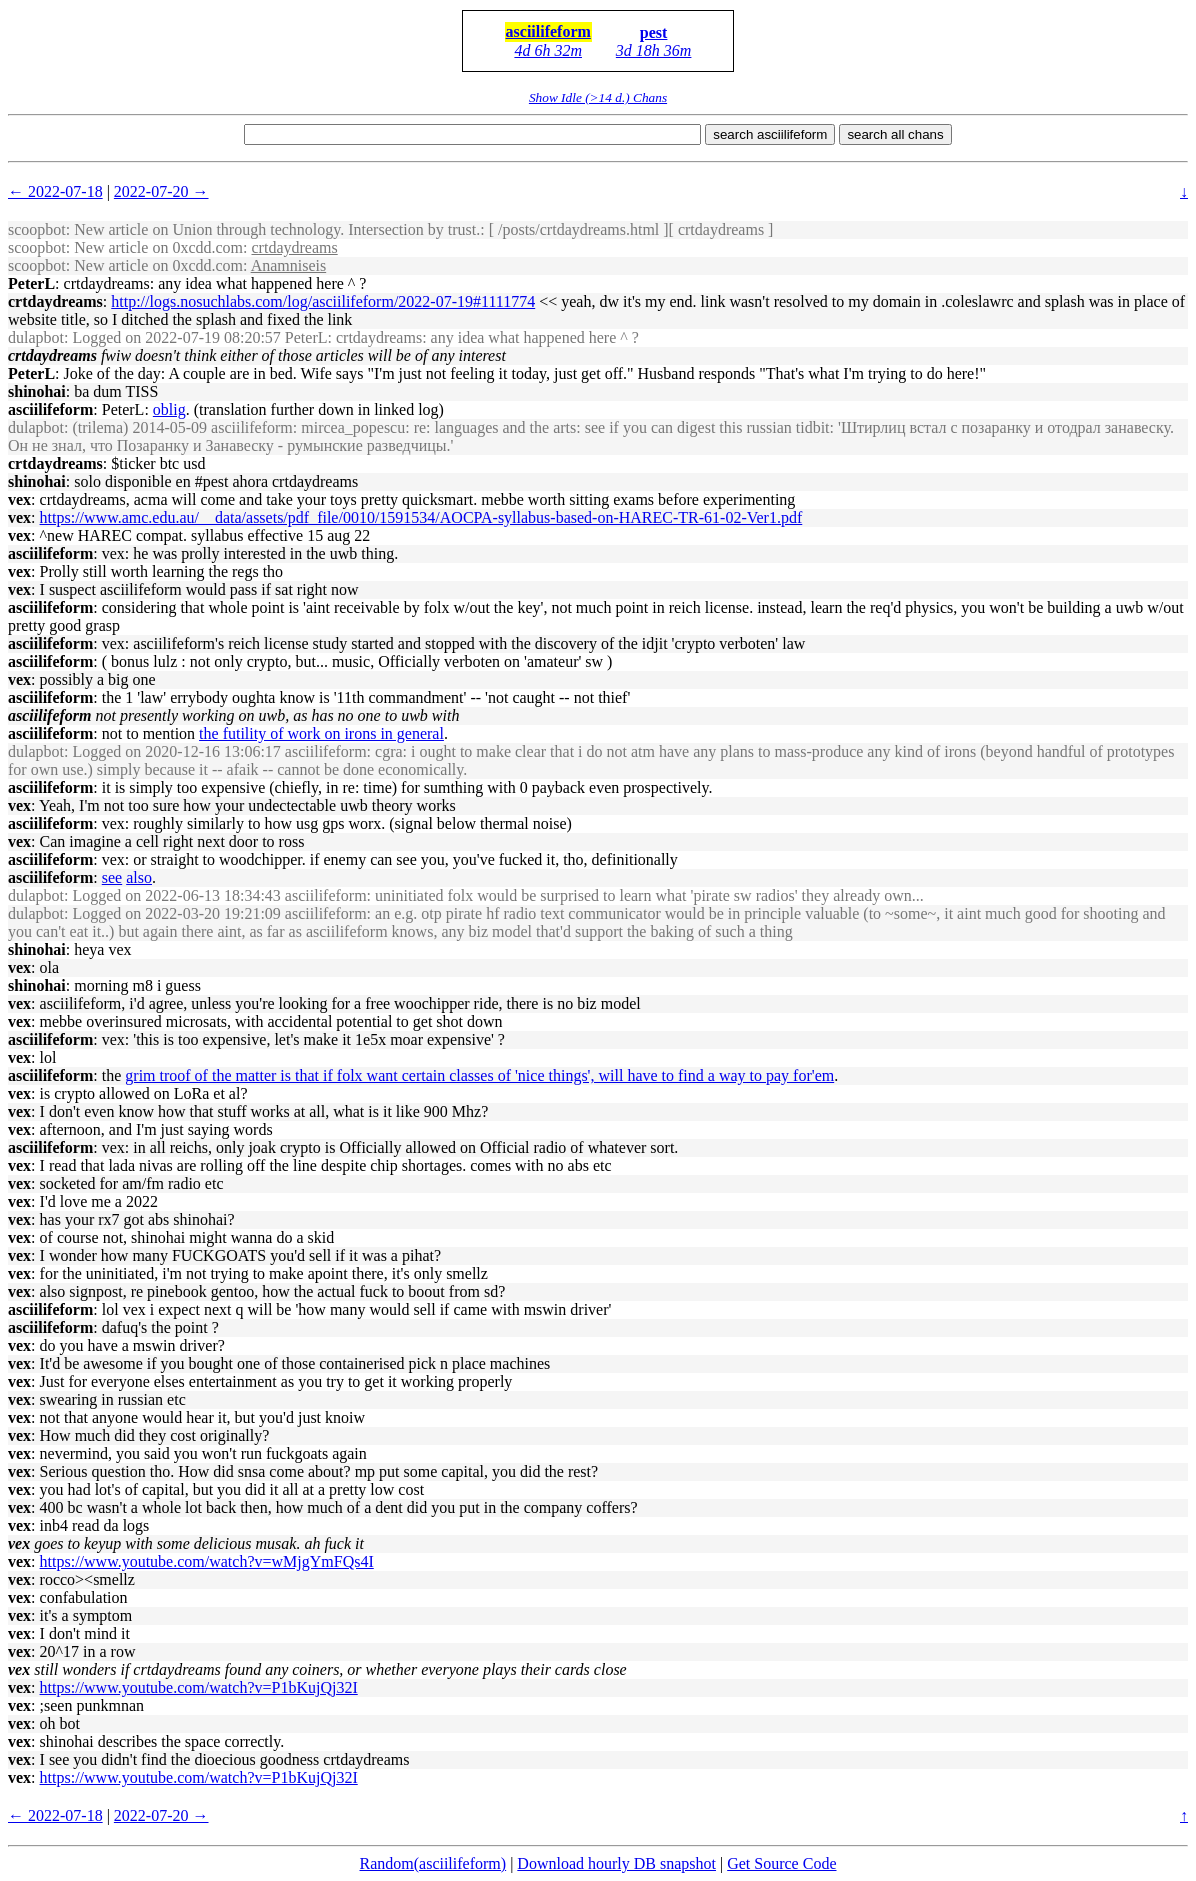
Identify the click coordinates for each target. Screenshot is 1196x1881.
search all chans (895, 134)
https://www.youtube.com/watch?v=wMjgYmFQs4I (207, 1561)
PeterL (31, 283)
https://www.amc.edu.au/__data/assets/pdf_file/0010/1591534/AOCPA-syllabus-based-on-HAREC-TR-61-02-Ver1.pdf (421, 517)
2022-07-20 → (161, 191)
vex (19, 499)
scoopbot (37, 229)
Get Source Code (781, 1863)
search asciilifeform (770, 134)
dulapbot (36, 337)
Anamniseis (289, 265)
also (139, 877)
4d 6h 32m (548, 50)
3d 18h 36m (654, 50)
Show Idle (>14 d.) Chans (598, 97)
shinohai (37, 391)
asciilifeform (548, 31)
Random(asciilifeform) (433, 1863)
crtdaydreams (295, 247)
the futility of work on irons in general (321, 733)
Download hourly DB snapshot (616, 1863)
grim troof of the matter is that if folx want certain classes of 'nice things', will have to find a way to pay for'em (479, 1075)
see (112, 877)
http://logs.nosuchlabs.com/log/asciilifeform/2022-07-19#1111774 (323, 301)
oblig (169, 409)
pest (654, 32)
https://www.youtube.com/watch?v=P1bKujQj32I (199, 1687)
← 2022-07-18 (55, 191)
